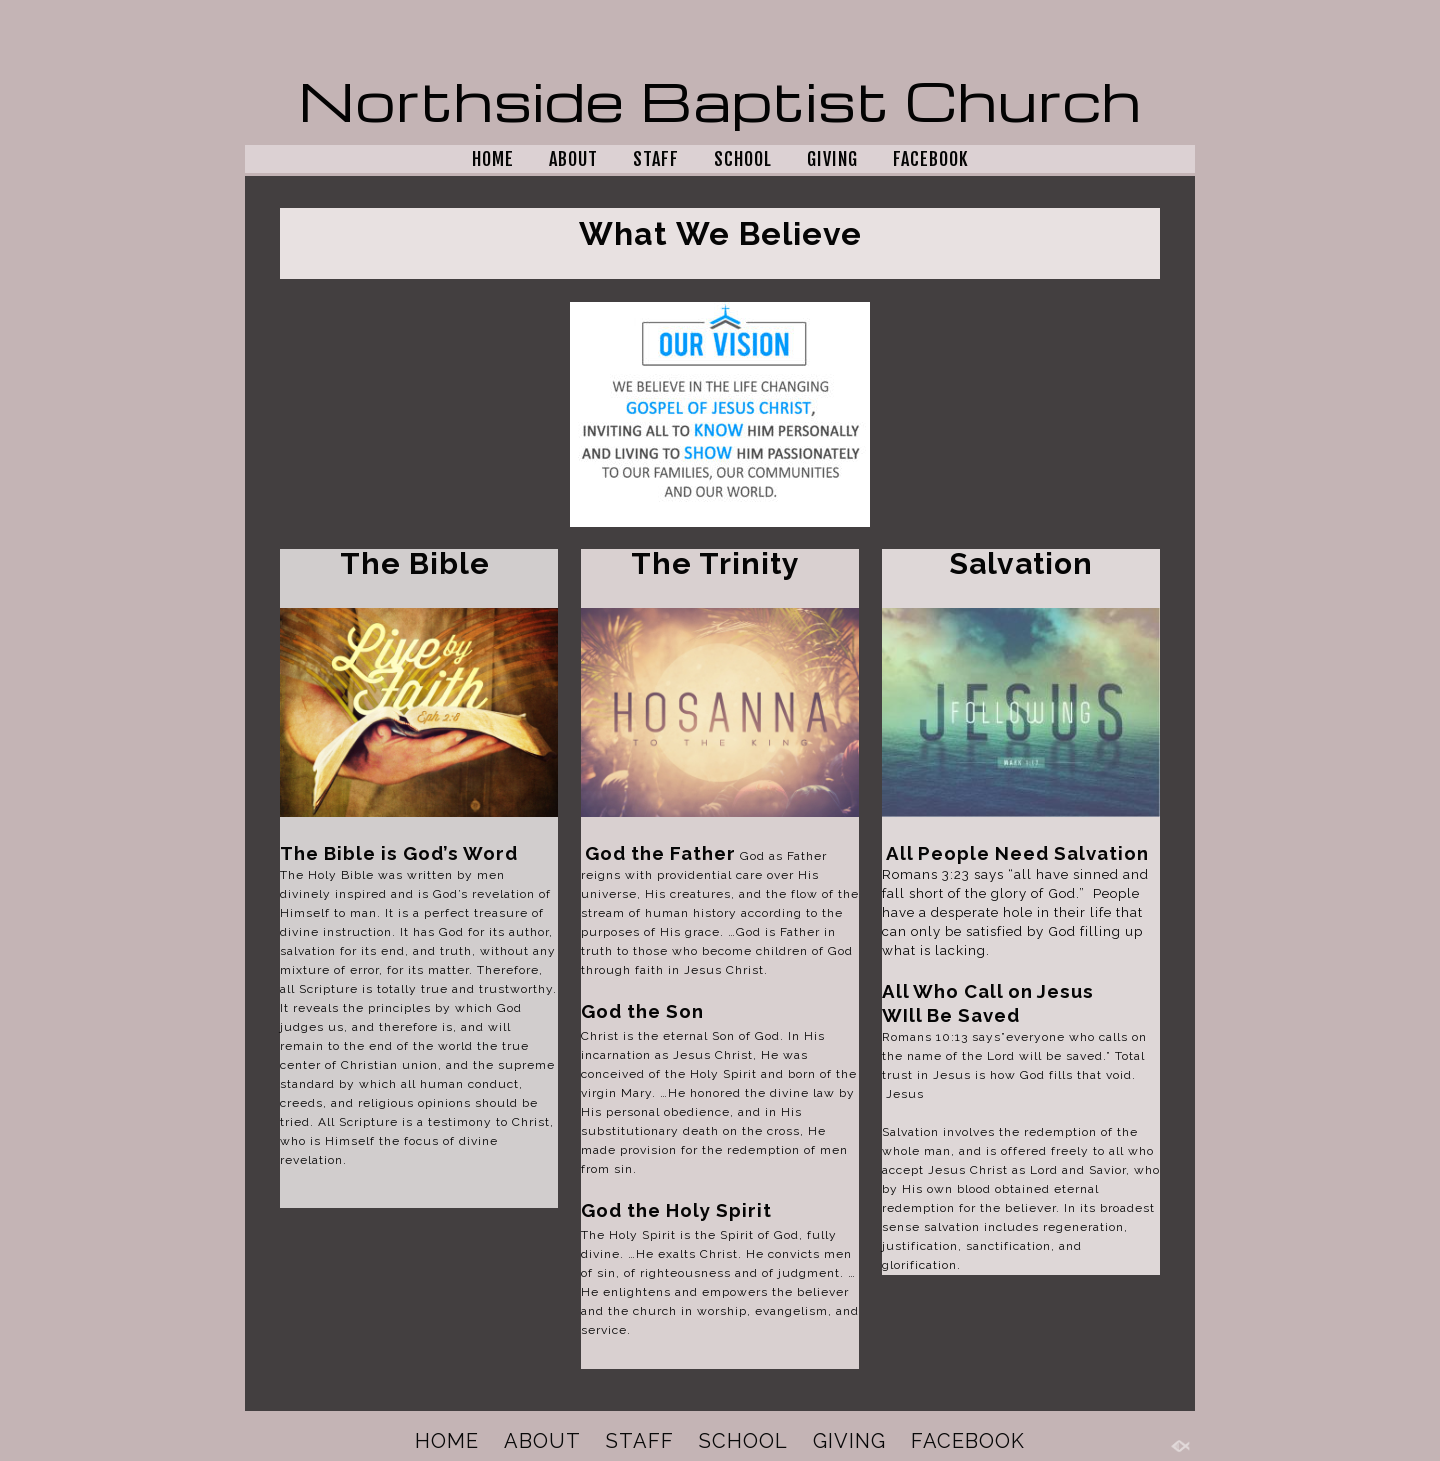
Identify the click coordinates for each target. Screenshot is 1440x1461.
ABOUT (573, 159)
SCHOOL (743, 159)
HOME (493, 159)
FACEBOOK (931, 159)
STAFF (656, 159)
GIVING (832, 159)
